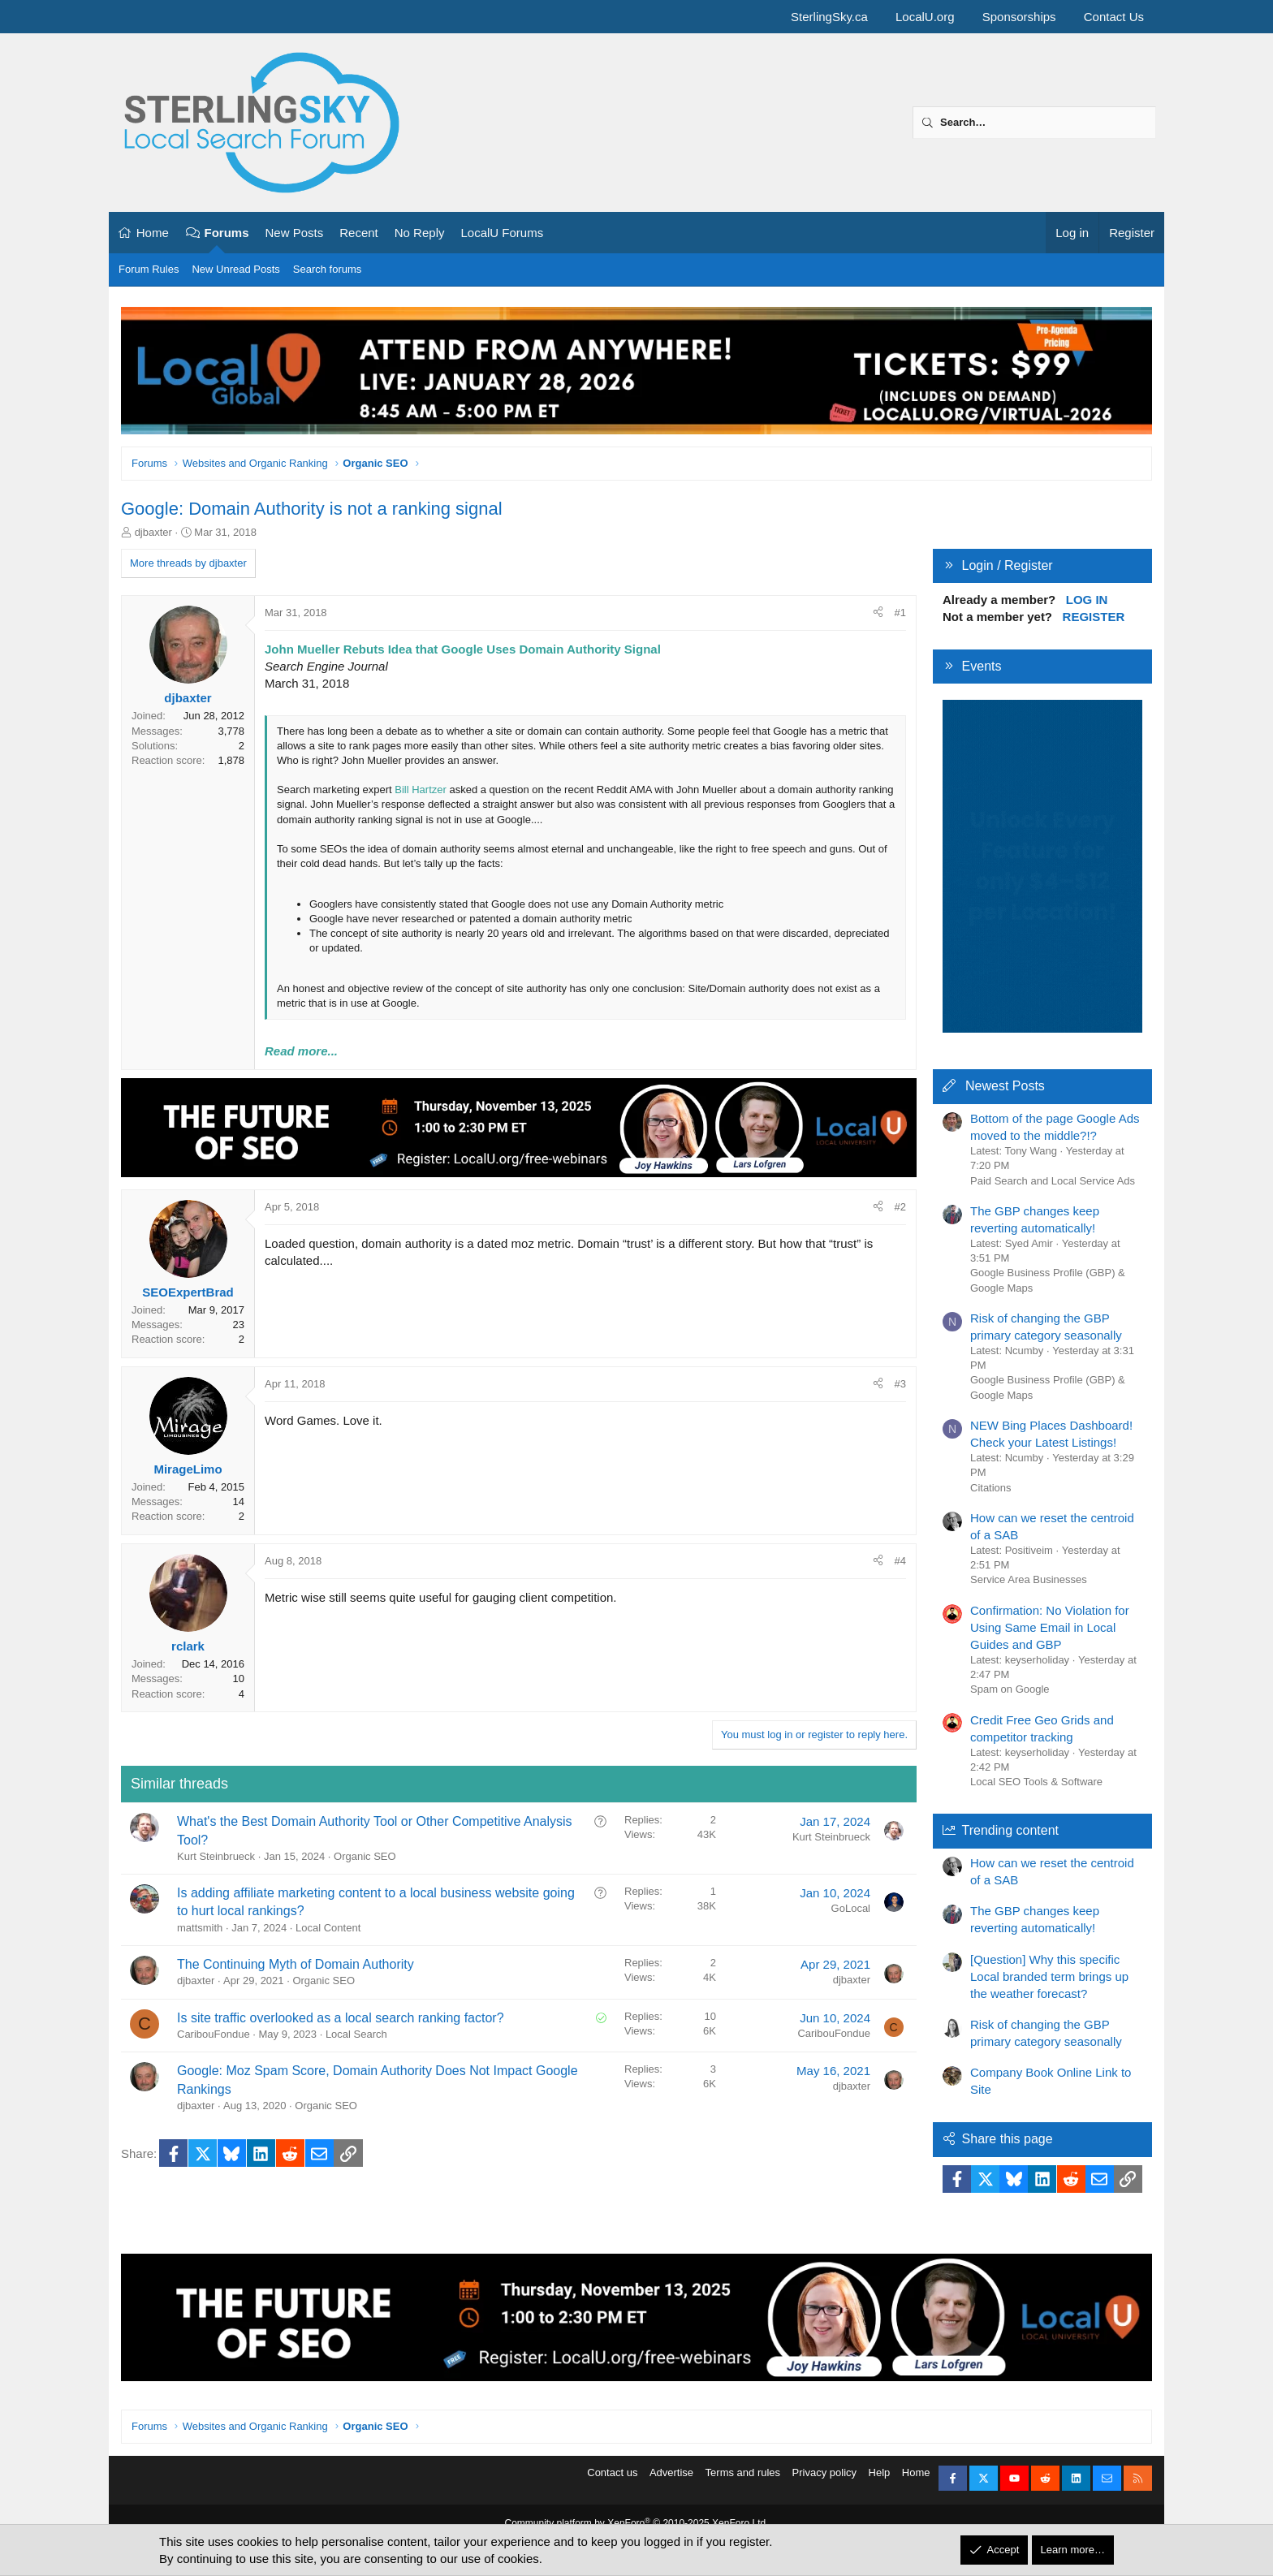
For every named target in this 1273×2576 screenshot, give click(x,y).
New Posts (294, 232)
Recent (358, 232)
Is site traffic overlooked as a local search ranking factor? (340, 2018)
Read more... (301, 1051)
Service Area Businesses (1028, 1579)
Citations (991, 1488)
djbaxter (153, 532)
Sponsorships (1019, 17)
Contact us (612, 2483)
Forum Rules (149, 269)
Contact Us (1114, 17)
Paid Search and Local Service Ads (1052, 1181)
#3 (900, 1384)
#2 (900, 1207)
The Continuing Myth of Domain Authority (295, 1964)
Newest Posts (1005, 1086)
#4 (900, 1561)
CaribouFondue (213, 2034)
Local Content (328, 1928)
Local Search (356, 2034)
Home (152, 232)
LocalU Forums (501, 232)
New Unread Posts (235, 269)
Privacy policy (824, 2483)
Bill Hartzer (421, 789)
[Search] (1034, 122)
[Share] (878, 613)
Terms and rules (743, 2483)
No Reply (420, 232)
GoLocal (850, 1908)
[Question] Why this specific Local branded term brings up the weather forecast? (1049, 1976)
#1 (900, 612)
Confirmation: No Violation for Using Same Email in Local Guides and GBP (1049, 1627)
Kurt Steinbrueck (216, 1856)
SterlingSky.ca (829, 17)
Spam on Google (1010, 1689)
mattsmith (199, 1928)
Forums (227, 232)
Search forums (327, 269)
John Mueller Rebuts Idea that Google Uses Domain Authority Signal (463, 649)
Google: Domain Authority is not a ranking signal (312, 508)
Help (880, 2483)
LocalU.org (925, 17)
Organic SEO (365, 1856)
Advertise (671, 2483)
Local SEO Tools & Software (1036, 1782)
